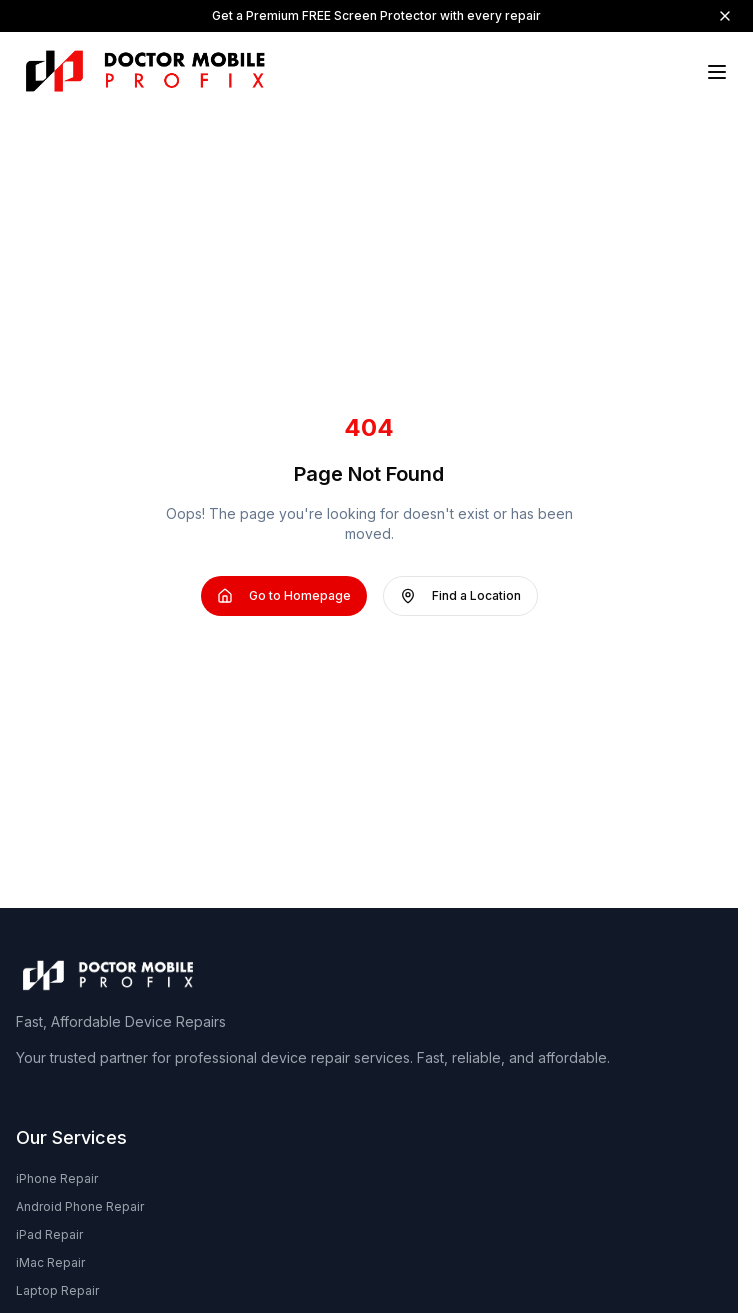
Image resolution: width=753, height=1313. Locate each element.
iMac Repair (50, 1262)
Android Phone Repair (80, 1206)
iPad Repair (49, 1234)
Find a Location (460, 596)
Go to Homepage (284, 596)
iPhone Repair (57, 1178)
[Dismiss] (725, 16)
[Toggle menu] (717, 72)
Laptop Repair (57, 1290)
